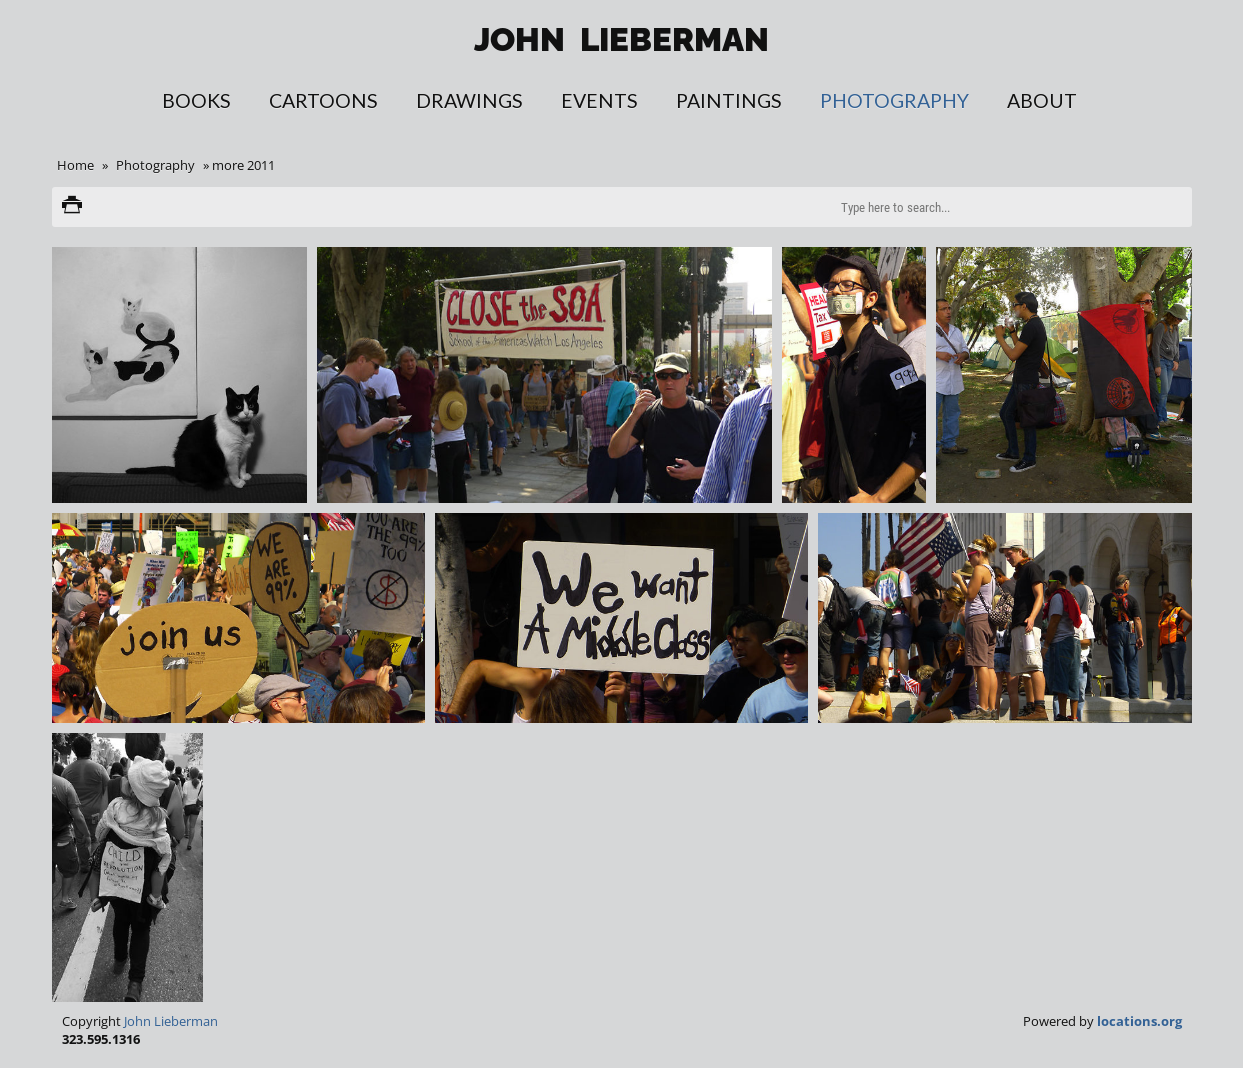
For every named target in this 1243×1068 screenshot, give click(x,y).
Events (599, 100)
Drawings (469, 100)
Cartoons (323, 100)
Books (196, 100)
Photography (894, 100)
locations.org (1139, 1021)
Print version (72, 207)
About (1042, 100)
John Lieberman (171, 1021)
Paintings (729, 100)
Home (75, 165)
